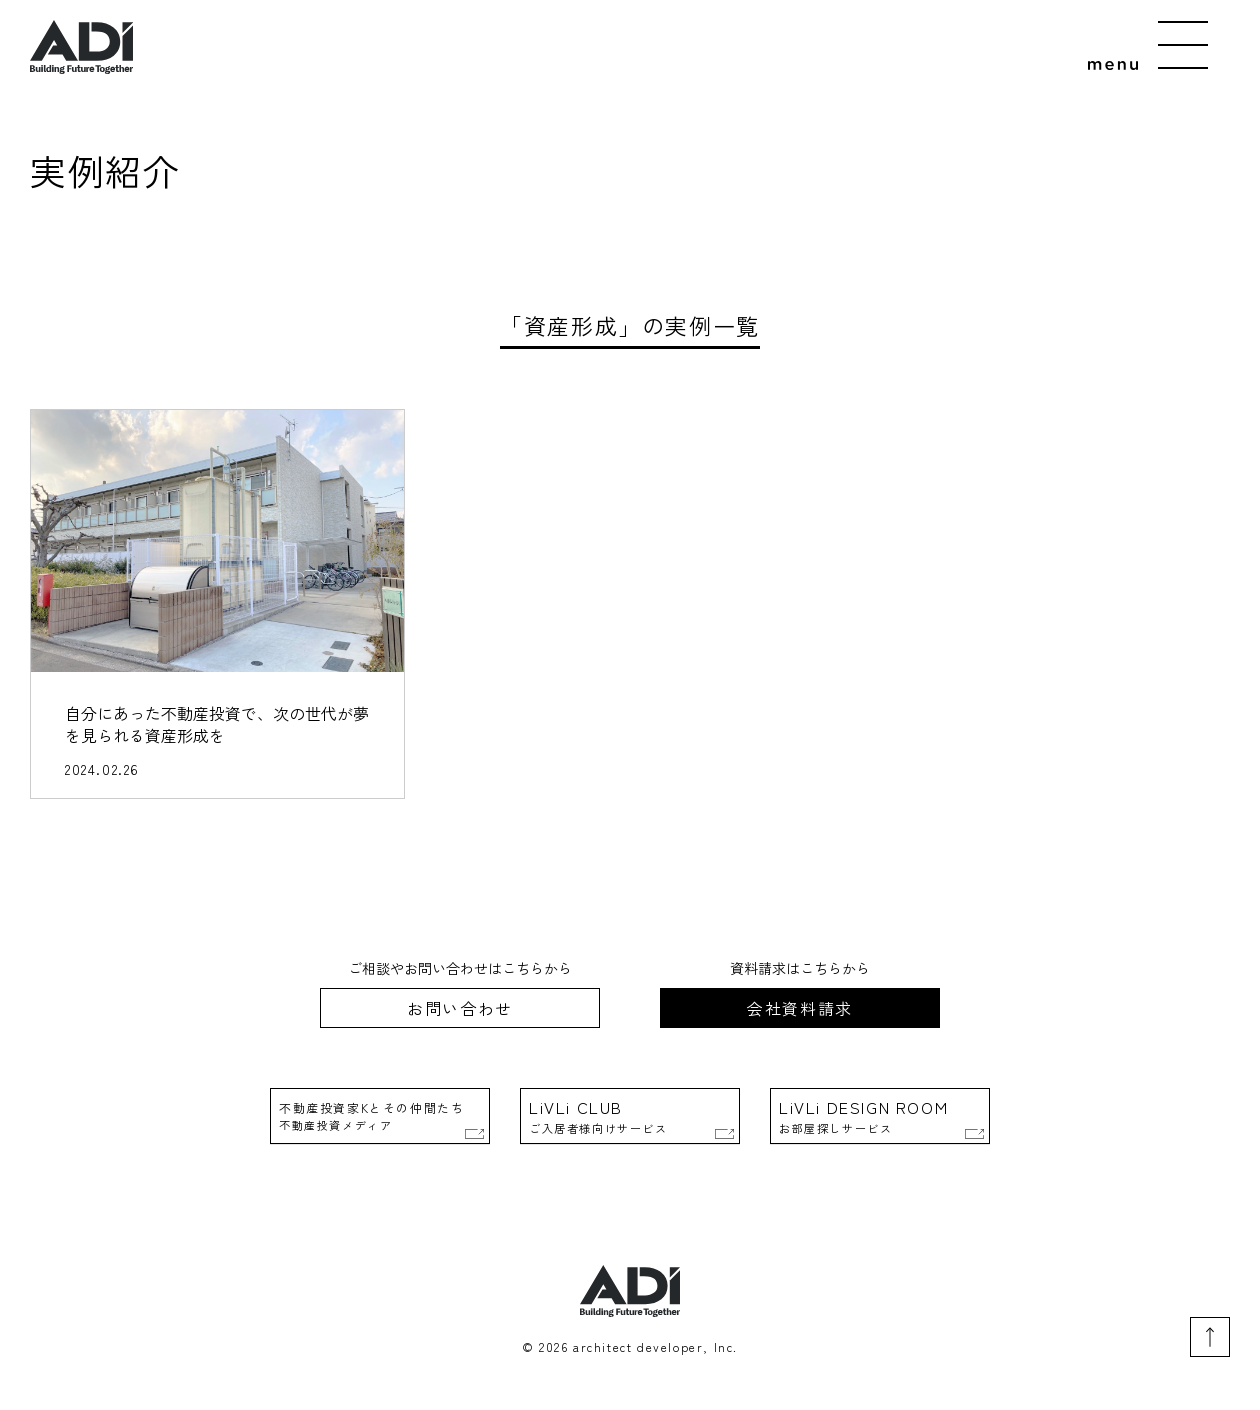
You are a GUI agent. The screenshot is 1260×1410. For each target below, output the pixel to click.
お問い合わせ (460, 1008)
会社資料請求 (800, 1008)
